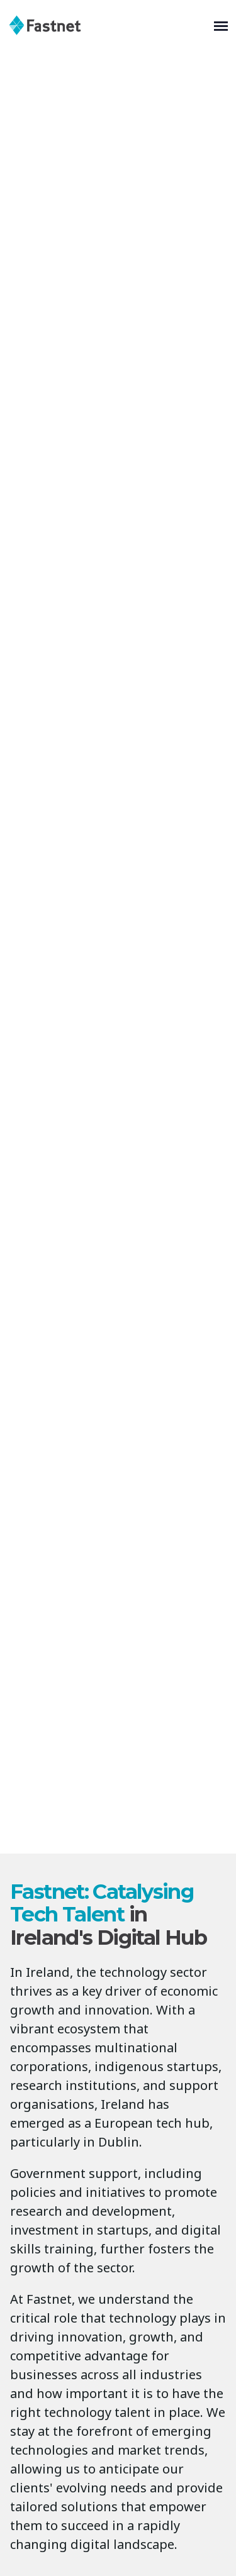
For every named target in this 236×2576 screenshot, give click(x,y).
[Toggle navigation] (220, 25)
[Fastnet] (108, 25)
